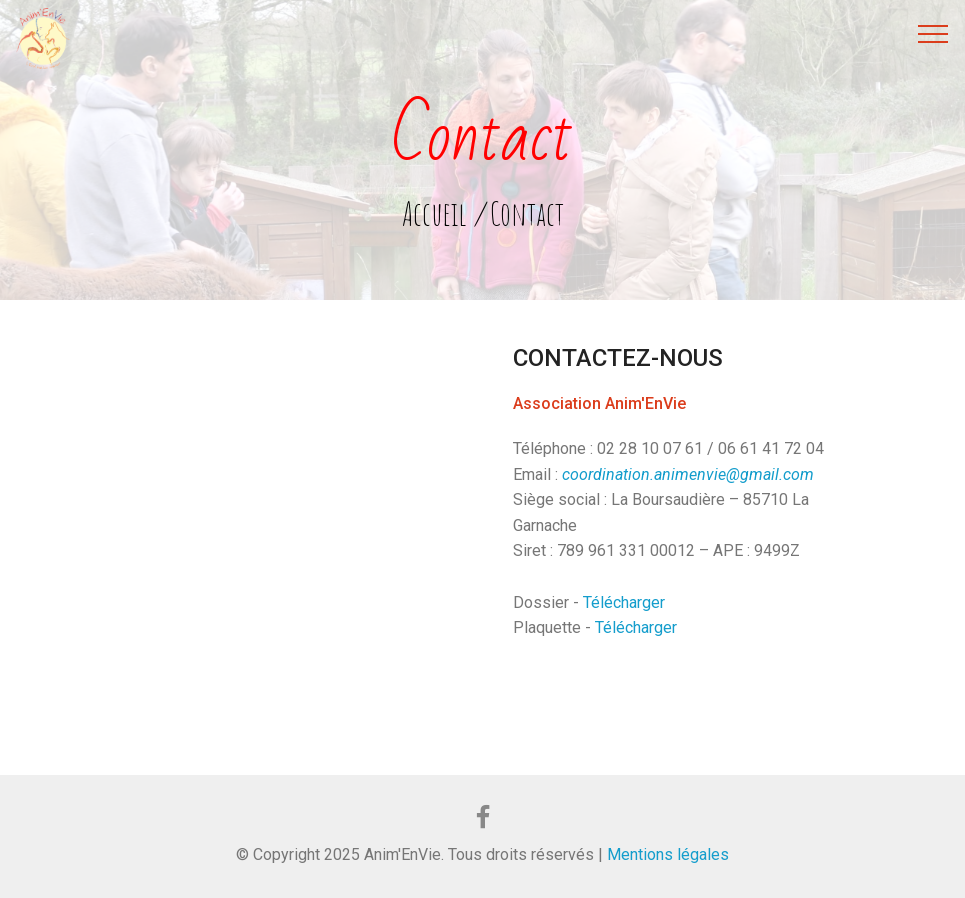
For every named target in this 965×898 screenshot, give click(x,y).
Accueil (434, 213)
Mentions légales (666, 854)
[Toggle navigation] (933, 33)
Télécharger (624, 602)
